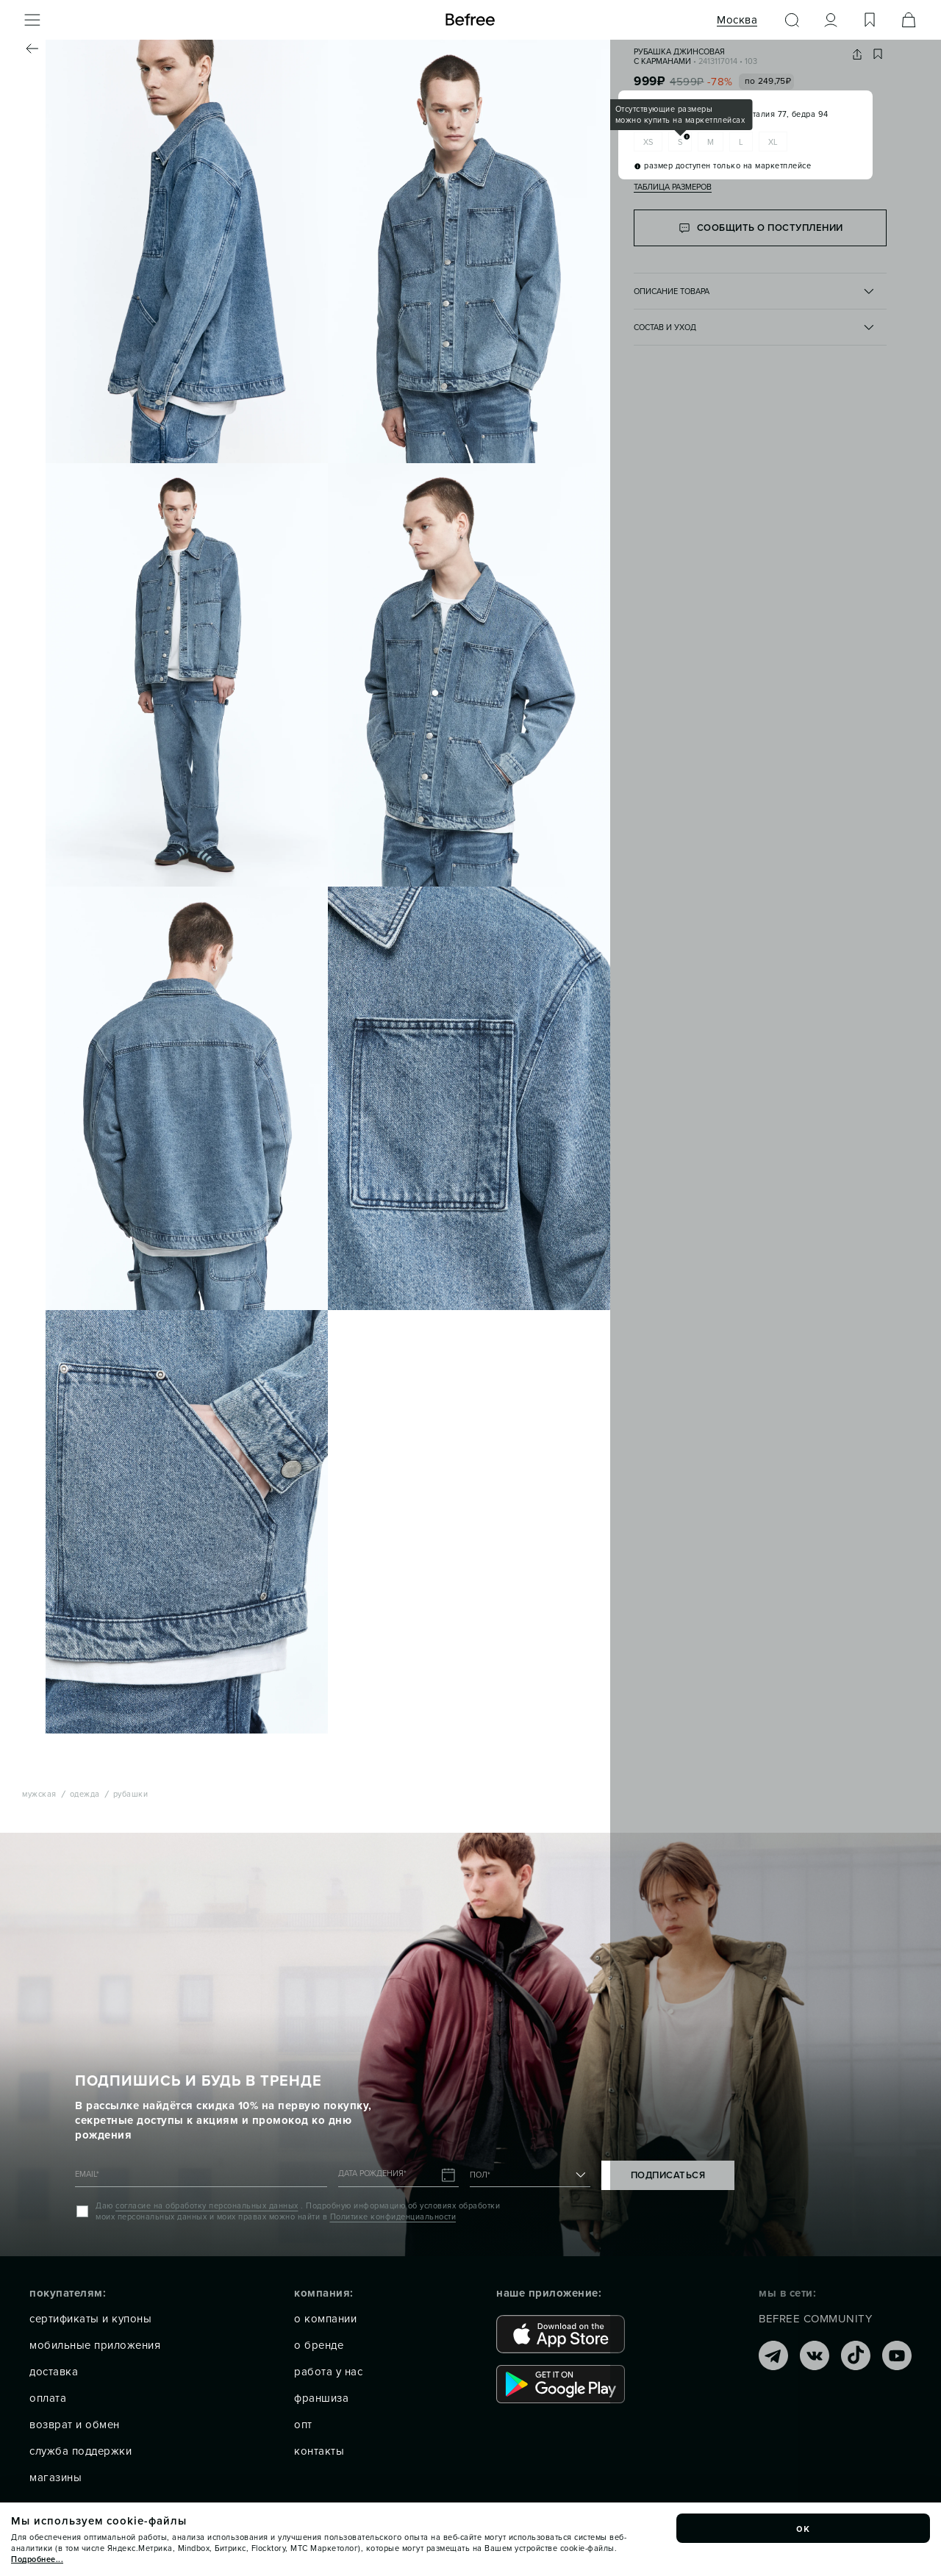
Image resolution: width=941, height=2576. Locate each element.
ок (803, 2528)
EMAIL (87, 2174)
